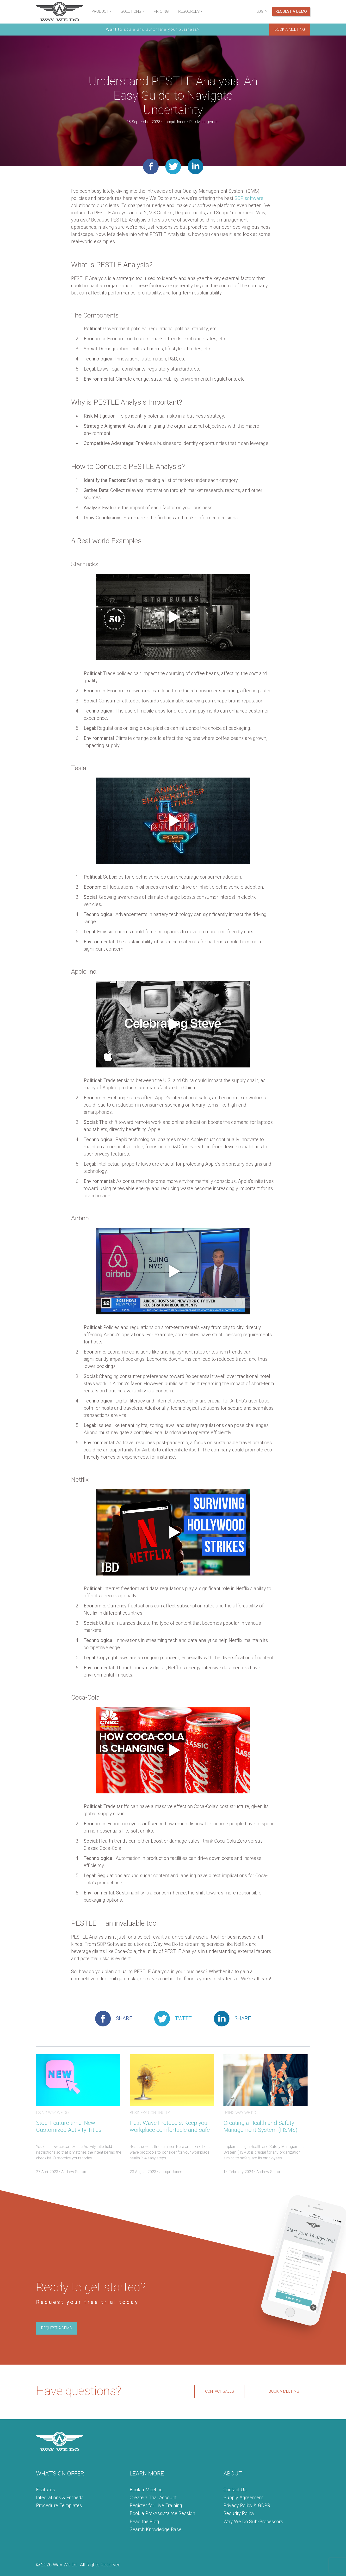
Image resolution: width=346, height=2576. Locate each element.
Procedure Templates (59, 2505)
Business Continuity (150, 2112)
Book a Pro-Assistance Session (162, 2513)
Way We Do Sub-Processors (253, 2521)
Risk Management (204, 122)
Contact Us (235, 2489)
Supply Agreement (243, 2497)
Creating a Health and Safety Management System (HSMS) (260, 2126)
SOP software (249, 198)
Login (262, 11)
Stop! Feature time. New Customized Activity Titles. (69, 2126)
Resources (189, 11)
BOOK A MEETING (289, 29)
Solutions (131, 11)
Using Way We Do (52, 2112)
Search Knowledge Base (155, 2529)
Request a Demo (291, 11)
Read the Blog (144, 2521)
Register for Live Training (156, 2505)
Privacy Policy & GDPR (246, 2505)
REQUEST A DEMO (56, 2328)
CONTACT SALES (219, 2391)
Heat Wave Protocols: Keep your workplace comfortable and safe (170, 2126)
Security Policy (238, 2513)
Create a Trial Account (153, 2497)
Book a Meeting (146, 2489)
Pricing (161, 11)
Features (45, 2489)
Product (100, 11)
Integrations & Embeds (60, 2497)
